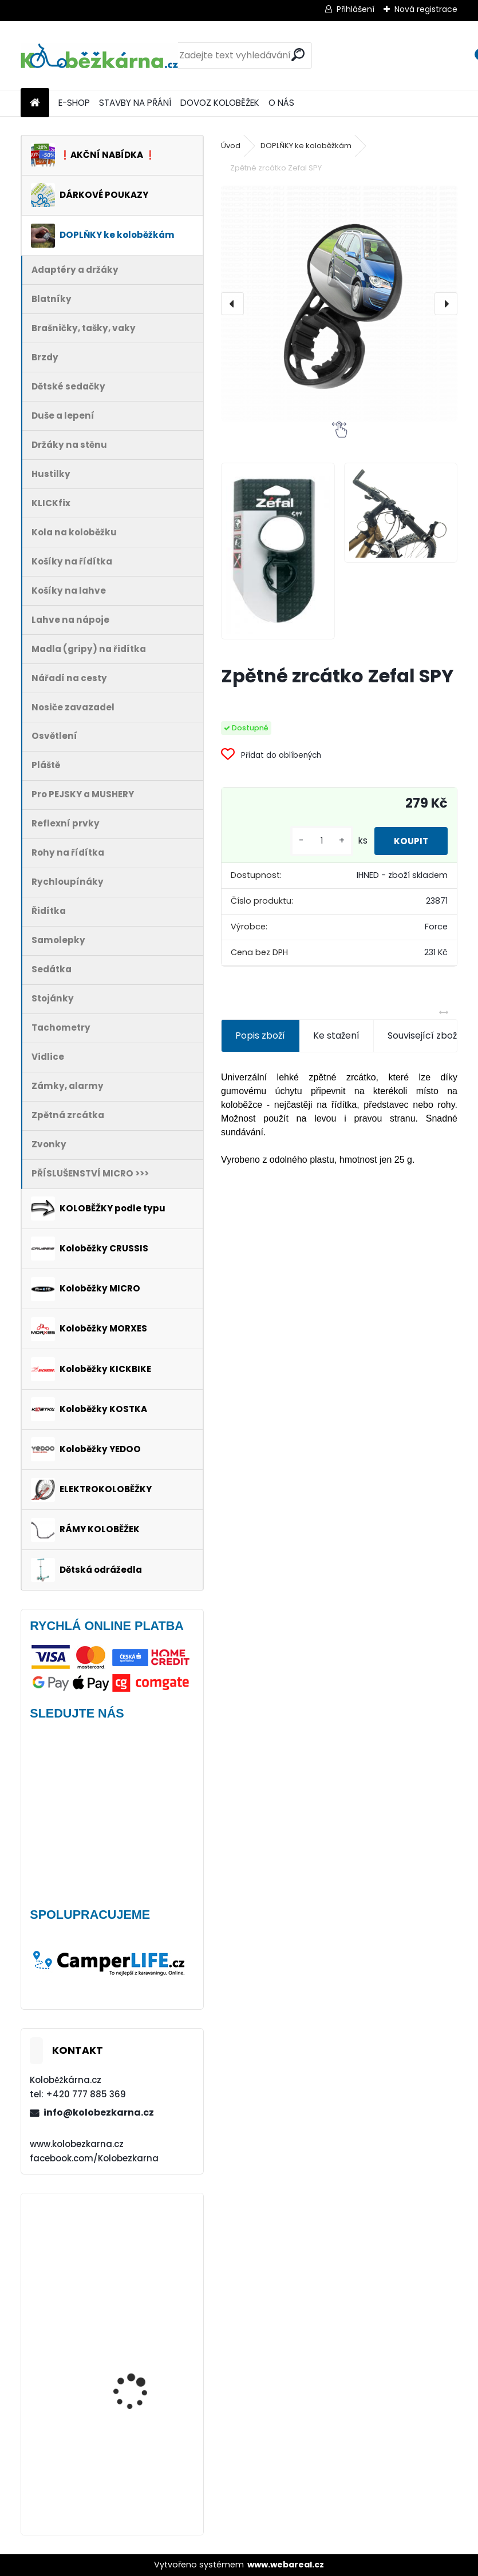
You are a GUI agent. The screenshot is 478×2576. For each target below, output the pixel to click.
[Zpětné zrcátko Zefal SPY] (339, 303)
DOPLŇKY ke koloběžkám (305, 145)
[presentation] (232, 303)
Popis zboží (260, 1035)
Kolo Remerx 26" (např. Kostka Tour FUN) (142, 2475)
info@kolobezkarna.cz (99, 2112)
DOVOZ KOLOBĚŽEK (219, 103)
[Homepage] (35, 103)
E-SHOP (74, 103)
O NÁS (281, 103)
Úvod (230, 145)
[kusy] (314, 841)
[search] (298, 54)
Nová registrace (425, 9)
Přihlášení (355, 9)
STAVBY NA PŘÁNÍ (135, 103)
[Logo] (99, 55)
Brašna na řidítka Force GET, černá (143, 2252)
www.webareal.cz (285, 2564)
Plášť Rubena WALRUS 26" (139, 2351)
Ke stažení (336, 1035)
